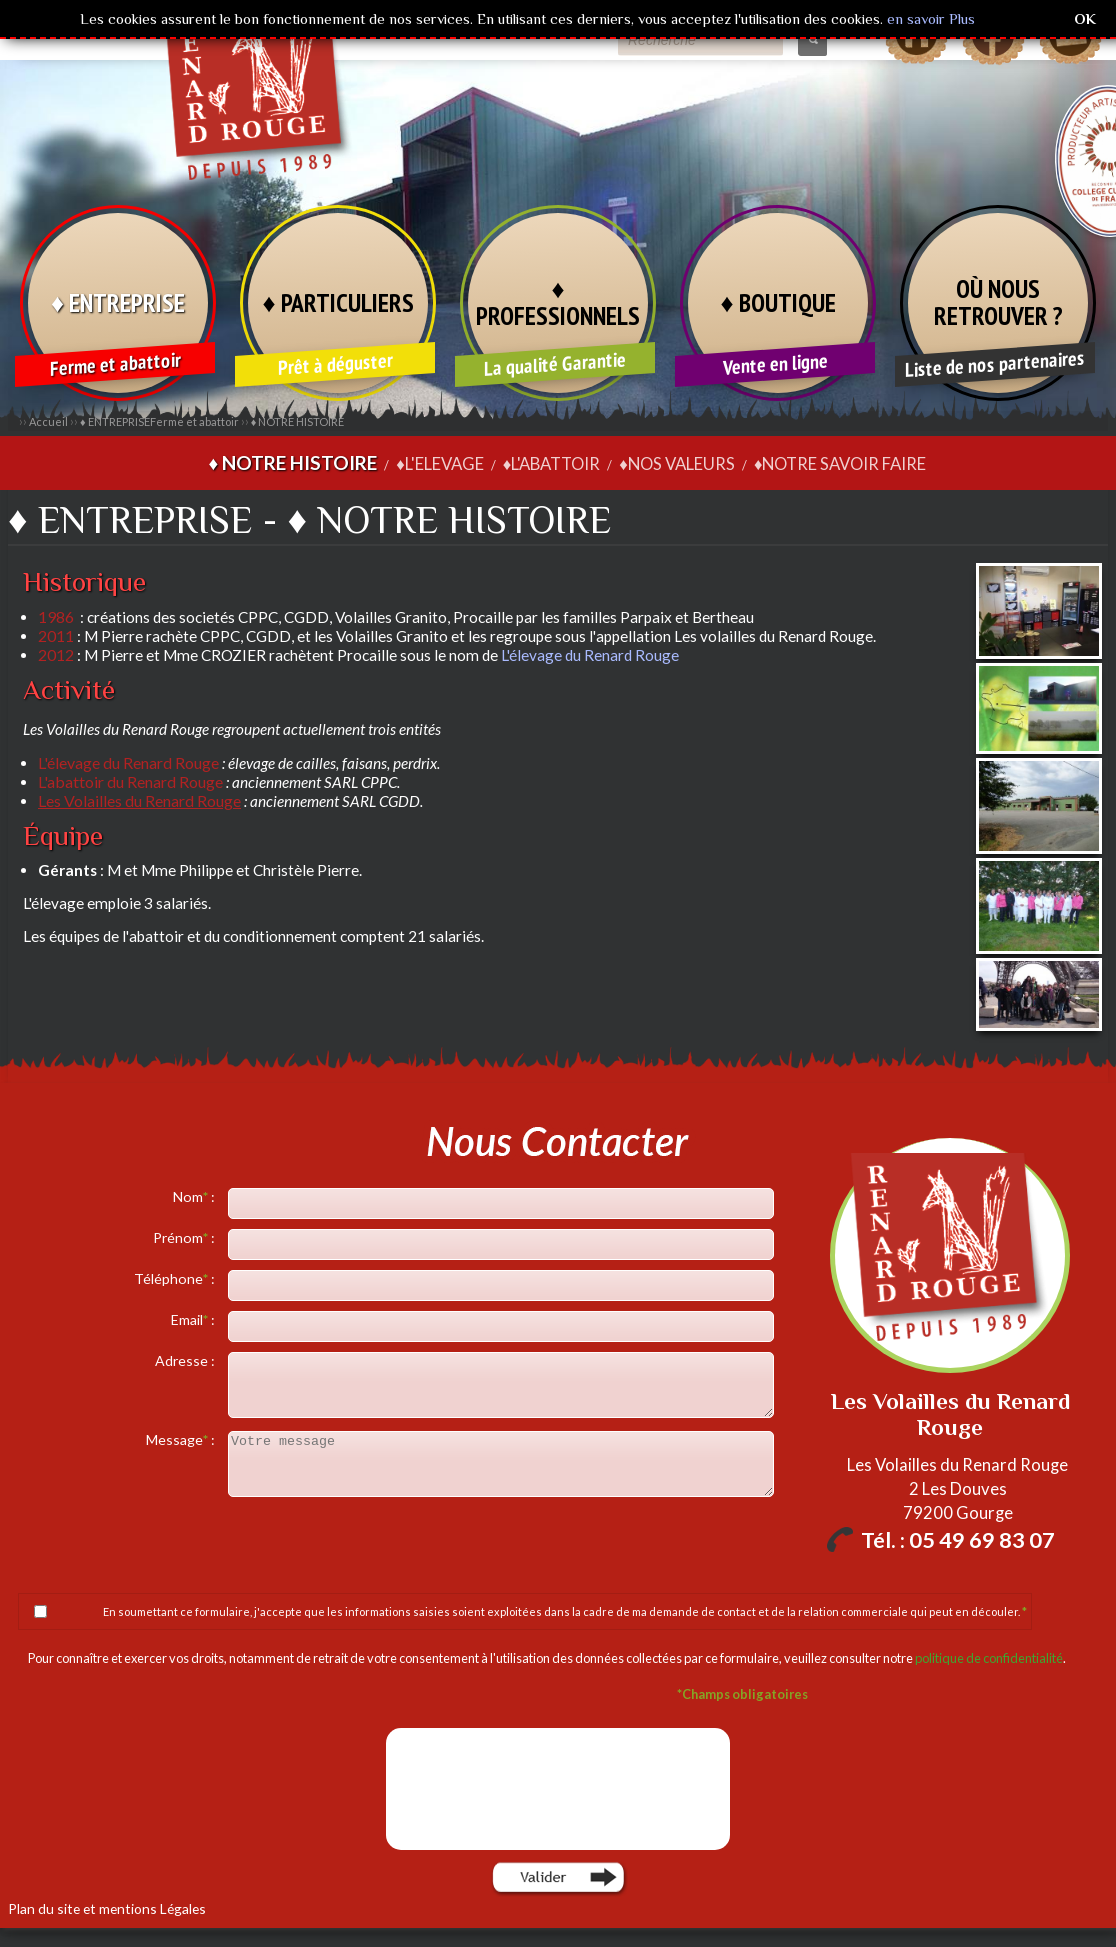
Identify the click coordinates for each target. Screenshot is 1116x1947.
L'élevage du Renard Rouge (590, 653)
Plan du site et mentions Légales (95, 1906)
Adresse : (186, 1358)
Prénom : (185, 1235)
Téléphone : (176, 1276)
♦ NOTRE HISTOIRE (298, 421)
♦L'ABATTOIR (551, 462)
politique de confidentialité (989, 1656)
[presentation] (560, 1787)
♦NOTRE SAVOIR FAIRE (821, 462)
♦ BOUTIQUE (778, 302)
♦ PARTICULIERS (338, 302)
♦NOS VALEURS (669, 462)
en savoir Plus (929, 18)
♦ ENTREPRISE (117, 302)
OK (1085, 18)
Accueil (48, 421)
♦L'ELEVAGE (447, 462)
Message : (182, 1437)
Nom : (195, 1194)
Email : (194, 1317)
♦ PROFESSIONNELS (558, 301)
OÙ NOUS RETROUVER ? (998, 301)
